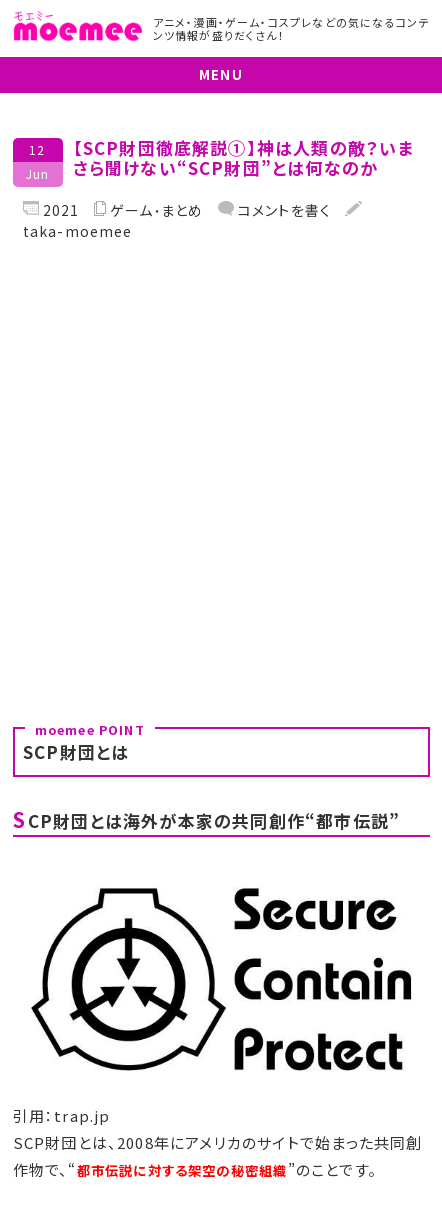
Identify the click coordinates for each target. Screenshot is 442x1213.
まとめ (182, 210)
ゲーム (132, 210)
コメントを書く (283, 210)
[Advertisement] (221, 476)
